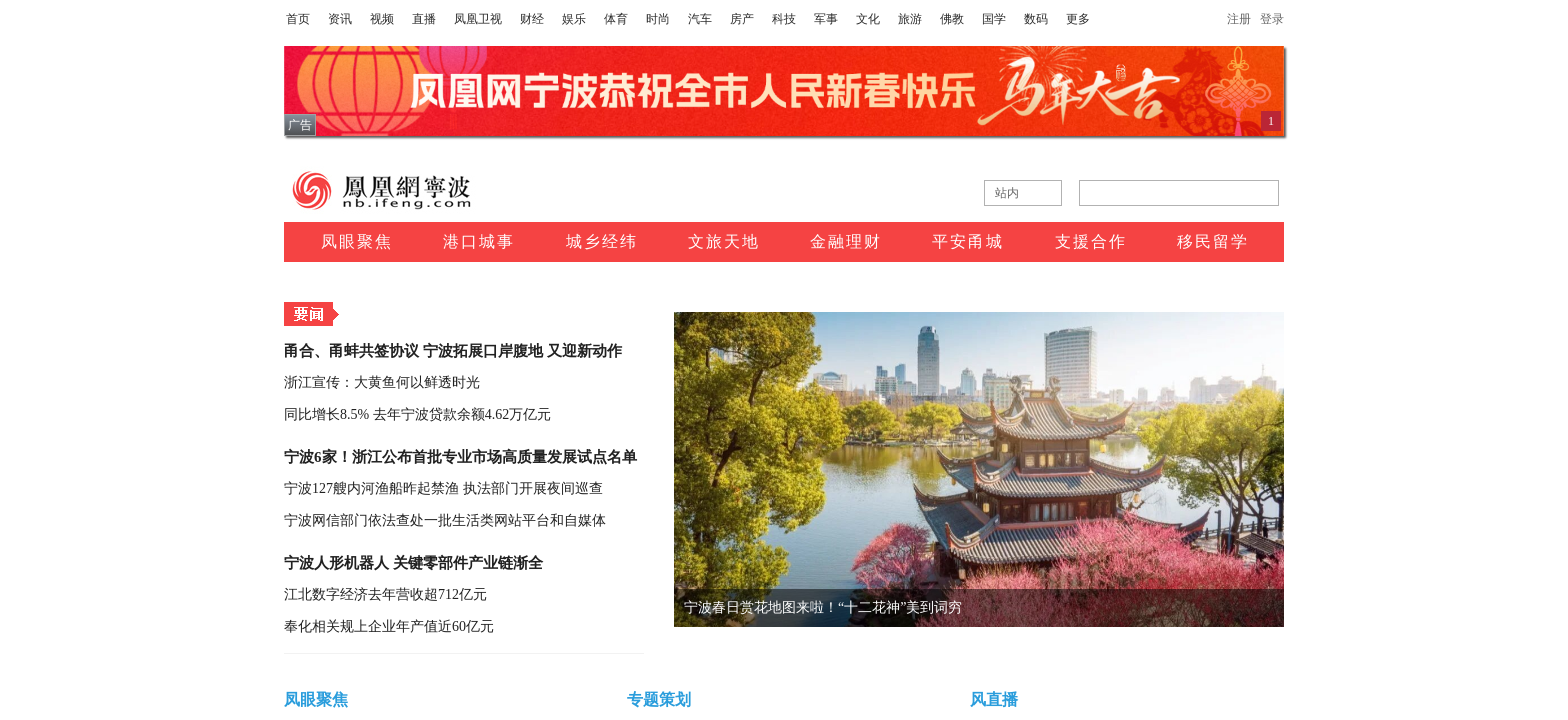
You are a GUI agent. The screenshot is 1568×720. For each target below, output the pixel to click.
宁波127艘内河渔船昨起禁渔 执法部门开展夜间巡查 (443, 488)
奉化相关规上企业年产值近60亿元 (389, 626)
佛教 (952, 19)
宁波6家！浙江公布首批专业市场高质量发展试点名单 (460, 457)
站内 (1007, 193)
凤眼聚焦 (357, 241)
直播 (424, 19)
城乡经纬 (602, 241)
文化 (868, 19)
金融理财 (846, 241)
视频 (382, 19)
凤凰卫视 (478, 19)
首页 (298, 19)
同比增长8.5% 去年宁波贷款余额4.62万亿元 (417, 414)
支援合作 (1091, 241)
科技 (784, 19)
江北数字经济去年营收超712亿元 (385, 594)
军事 (826, 19)
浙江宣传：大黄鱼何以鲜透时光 (382, 382)
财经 (532, 19)
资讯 (340, 19)
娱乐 (574, 19)
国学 (994, 19)
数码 (1036, 19)
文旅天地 (724, 241)
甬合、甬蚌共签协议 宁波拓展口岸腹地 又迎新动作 (453, 351)
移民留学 (1213, 241)
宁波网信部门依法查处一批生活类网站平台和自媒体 (445, 520)
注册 (1239, 19)
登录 (1272, 19)
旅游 (910, 19)
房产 (742, 19)
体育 (616, 19)
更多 (1078, 19)
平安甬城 (968, 241)
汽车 (700, 19)
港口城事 (479, 241)
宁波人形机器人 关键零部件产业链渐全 (413, 563)
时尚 (658, 19)
